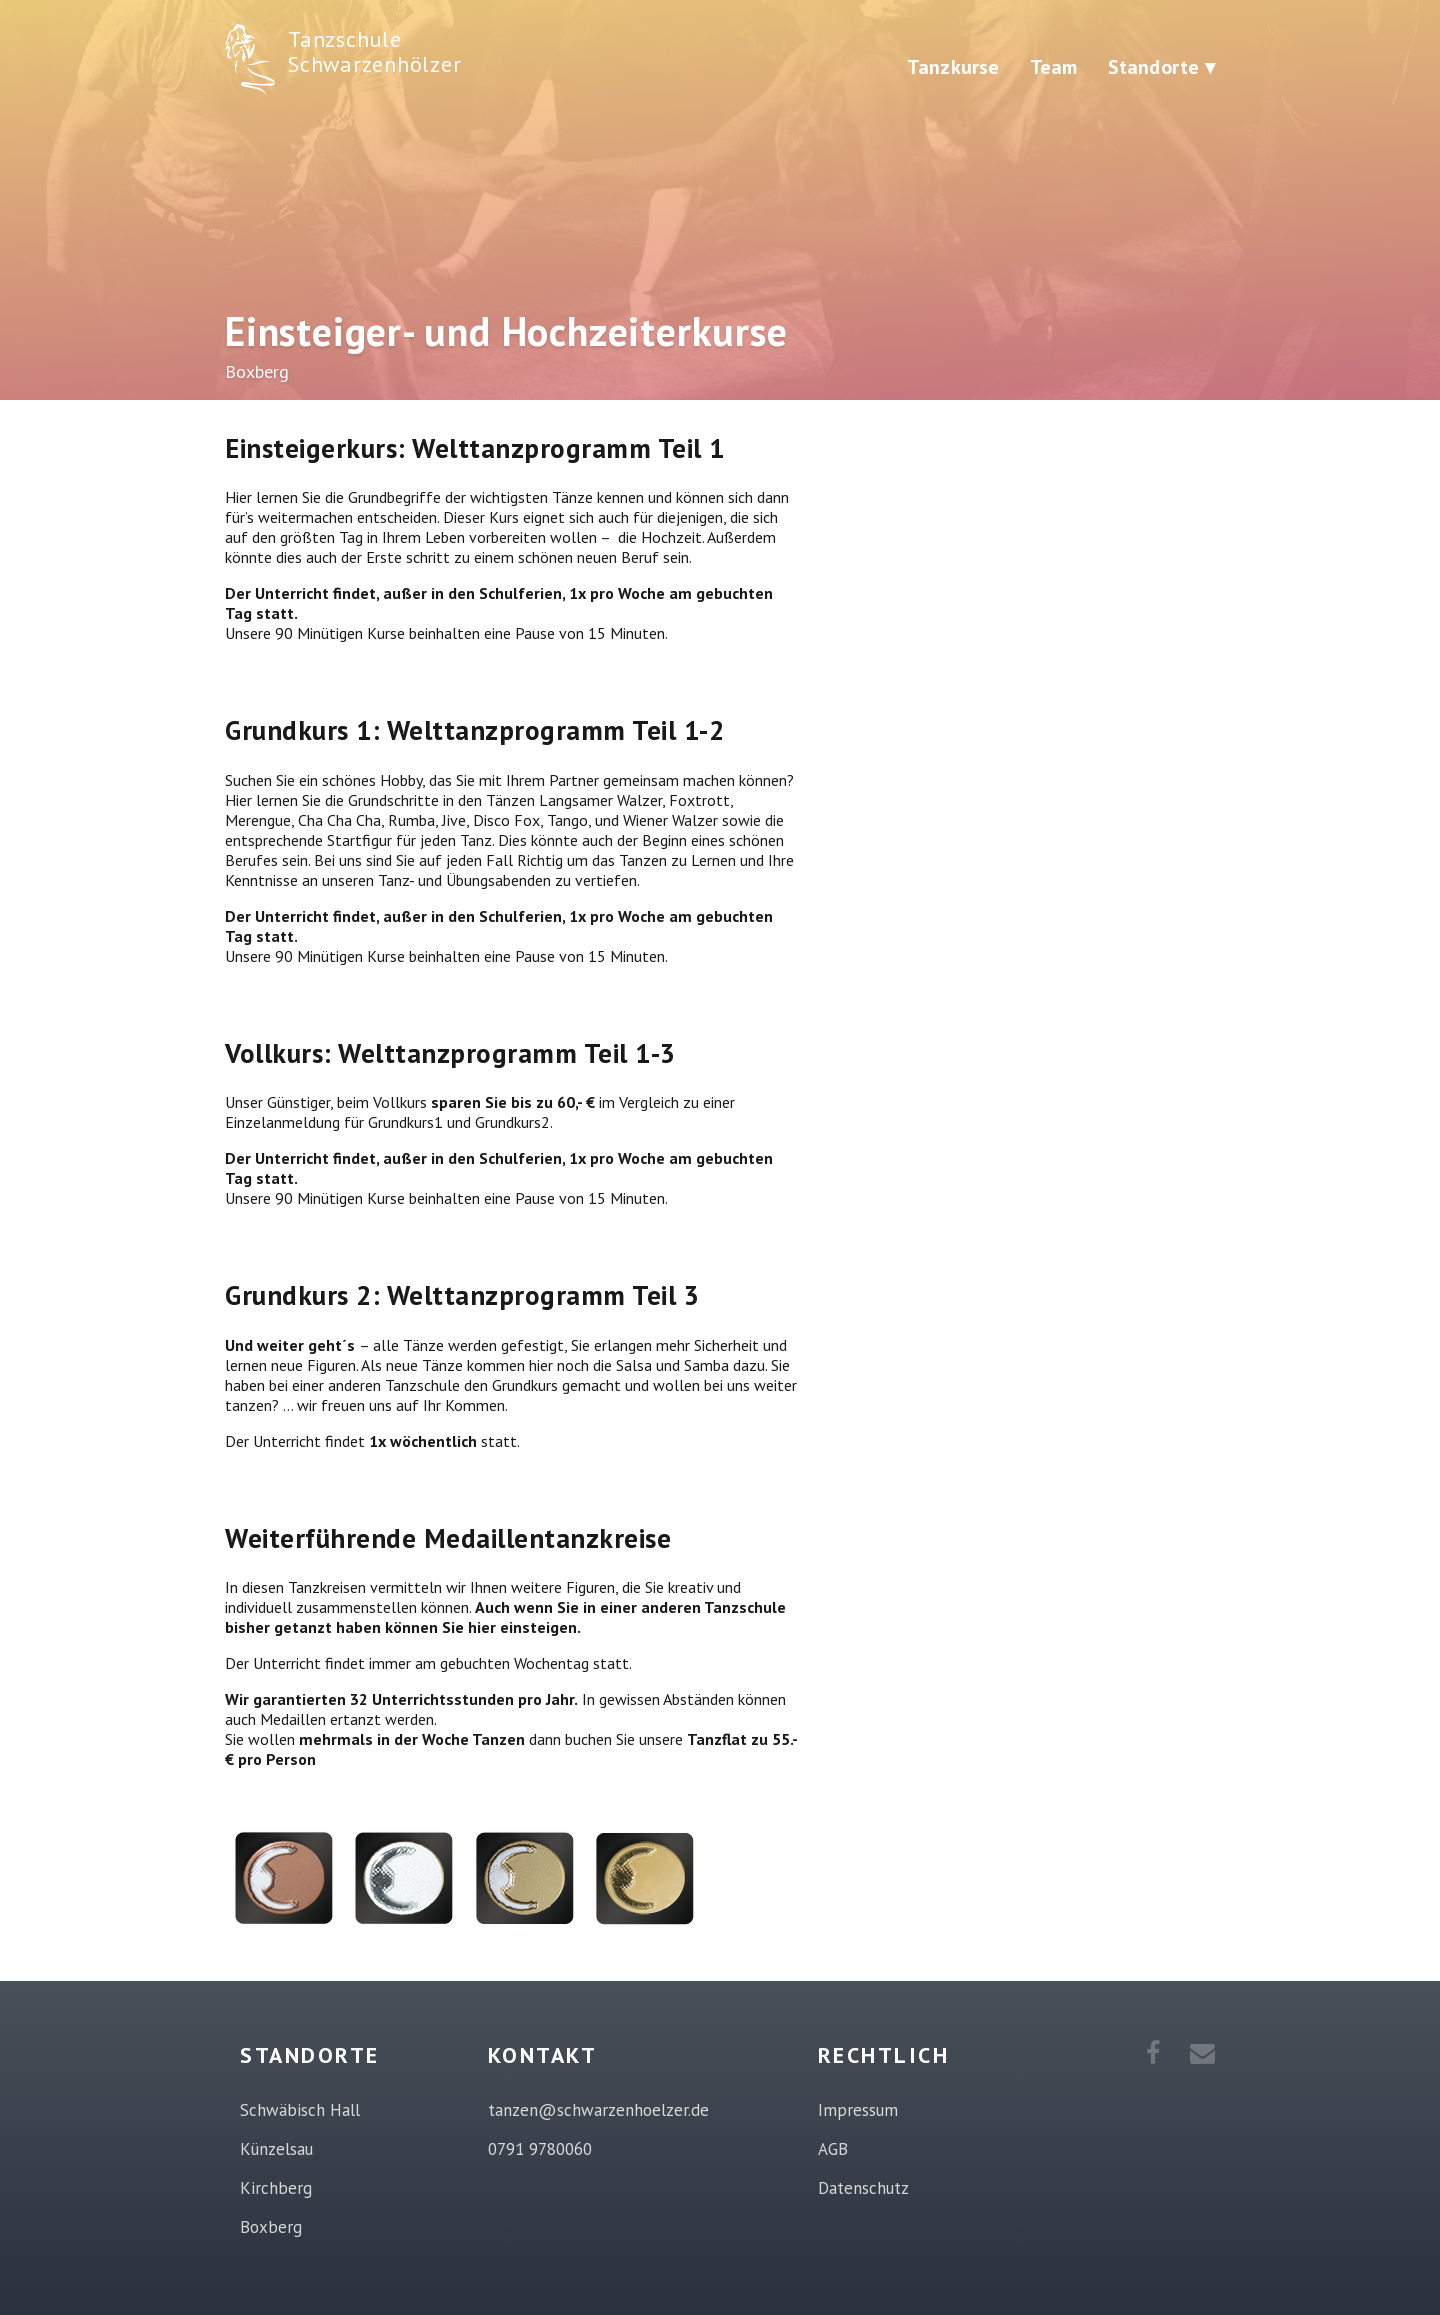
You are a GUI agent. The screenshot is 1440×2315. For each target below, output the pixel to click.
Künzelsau (276, 2149)
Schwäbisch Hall (300, 2110)
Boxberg (271, 2227)
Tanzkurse (953, 67)
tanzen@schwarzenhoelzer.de (598, 2110)
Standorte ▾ (1161, 67)
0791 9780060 (540, 2149)
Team (1054, 67)
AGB (833, 2149)
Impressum (858, 2110)
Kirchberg (276, 2188)
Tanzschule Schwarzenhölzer (374, 51)
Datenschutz (863, 2188)
